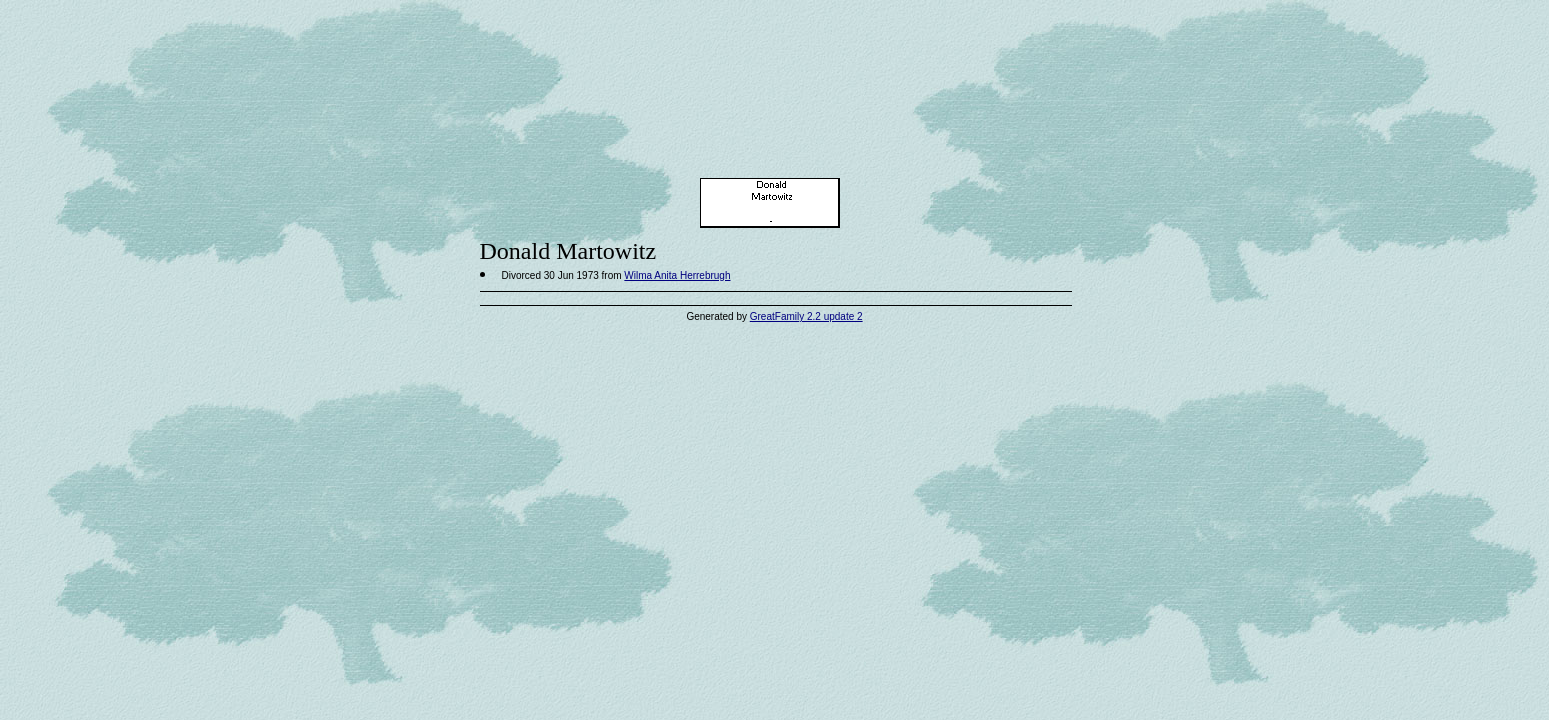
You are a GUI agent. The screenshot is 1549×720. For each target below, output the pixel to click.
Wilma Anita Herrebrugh (677, 275)
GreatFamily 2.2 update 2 (806, 316)
